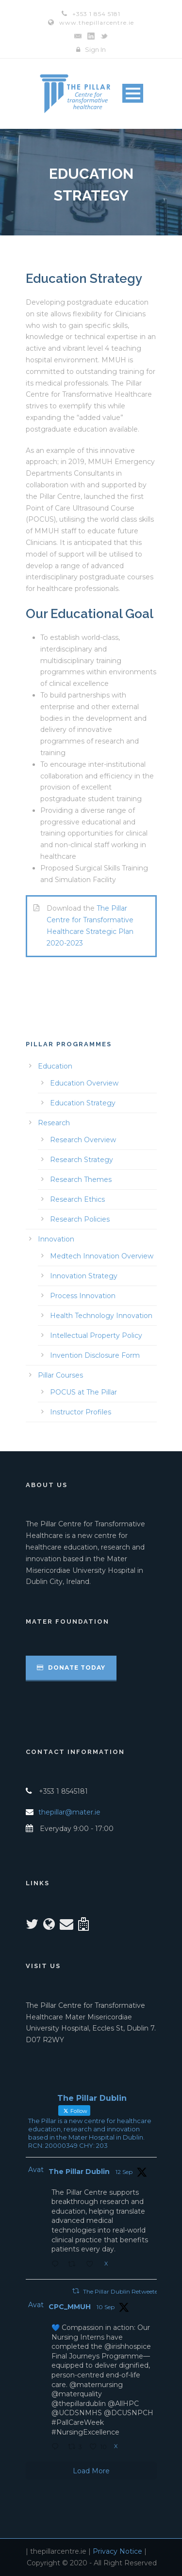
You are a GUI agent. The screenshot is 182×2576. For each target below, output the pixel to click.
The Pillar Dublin (79, 2171)
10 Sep (106, 2307)
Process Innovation (83, 1295)
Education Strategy (83, 1103)
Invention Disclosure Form (95, 1355)
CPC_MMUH (70, 2306)
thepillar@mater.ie (69, 1812)
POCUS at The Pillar (83, 1392)
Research (54, 1122)
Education (55, 1066)
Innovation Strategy (83, 1276)
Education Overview (84, 1083)
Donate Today (71, 1667)
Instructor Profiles (80, 1412)
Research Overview (83, 1139)
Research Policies (80, 1219)
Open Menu (132, 93)
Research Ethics (77, 1199)
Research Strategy (81, 1159)
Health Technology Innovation (101, 1315)
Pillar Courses (60, 1375)
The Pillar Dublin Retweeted (122, 2291)
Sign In (95, 49)
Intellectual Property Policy (96, 1335)
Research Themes (81, 1179)
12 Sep (124, 2171)
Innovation (56, 1239)
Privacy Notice (117, 2551)
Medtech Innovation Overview (101, 1256)
